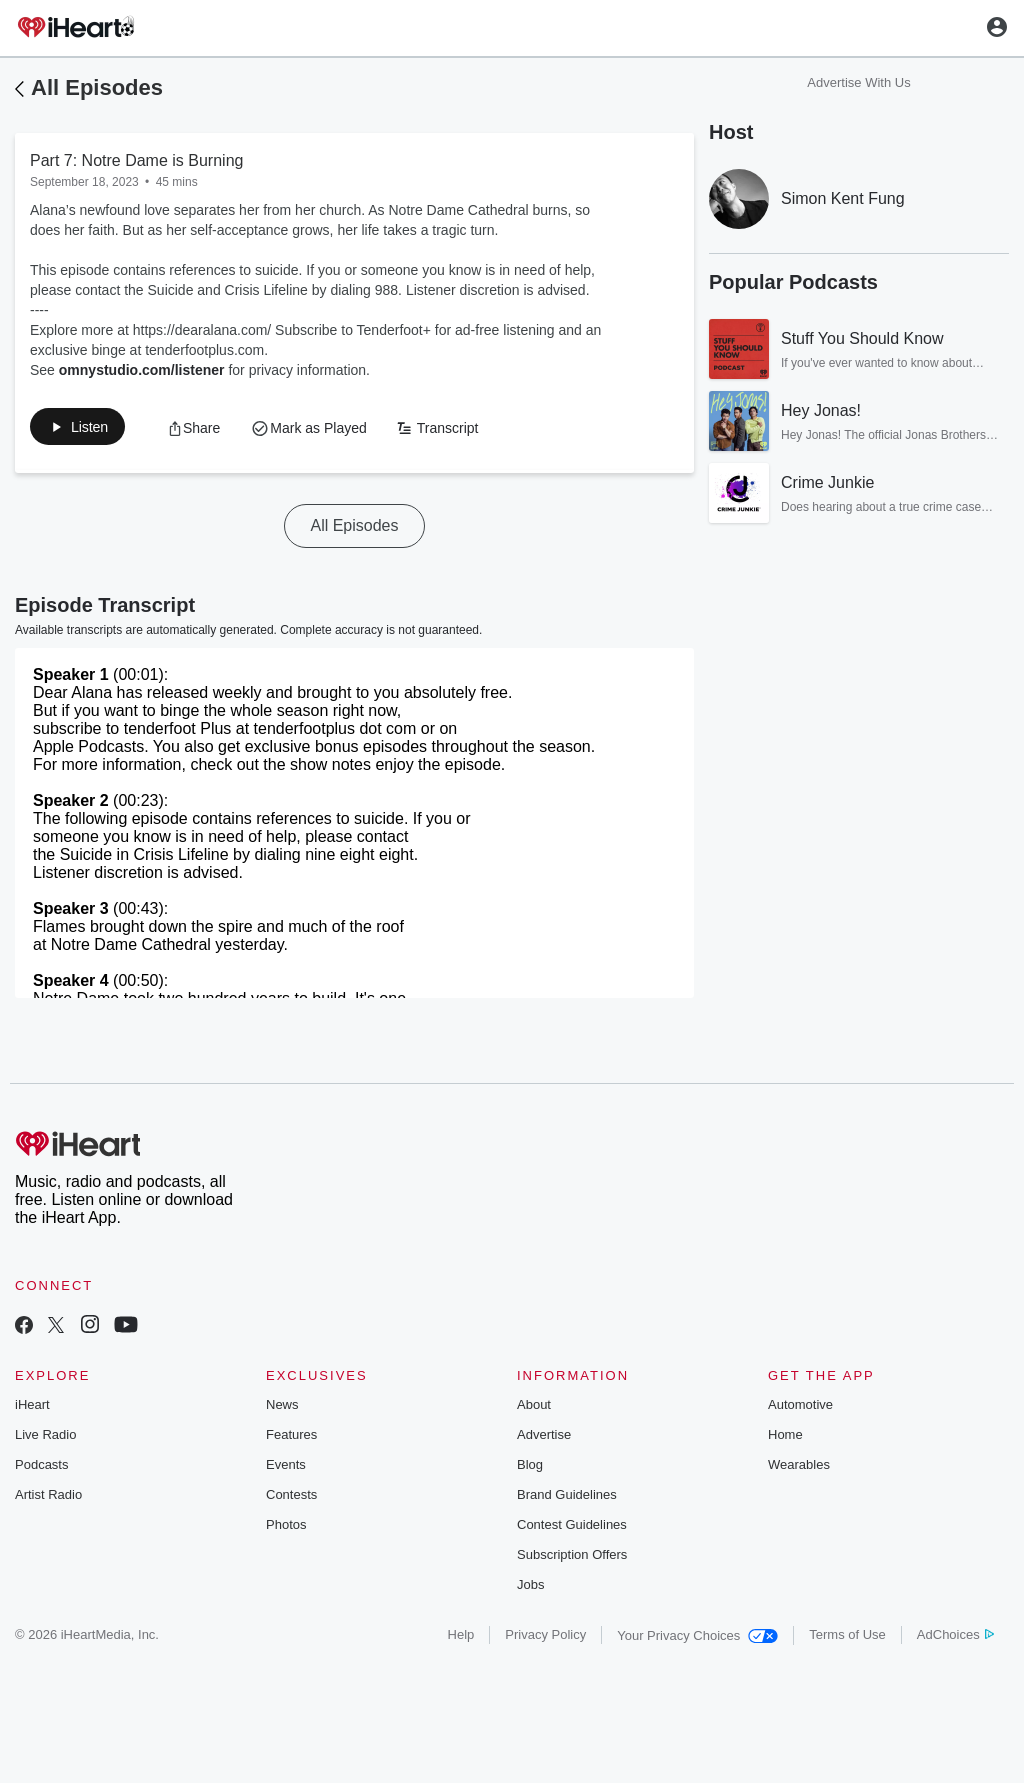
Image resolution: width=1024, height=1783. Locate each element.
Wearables (799, 1468)
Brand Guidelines (567, 1498)
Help (461, 1638)
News (282, 1408)
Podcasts (41, 1468)
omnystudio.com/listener (142, 370)
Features (291, 1438)
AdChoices (955, 1638)
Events (286, 1468)
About (534, 1408)
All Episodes (97, 87)
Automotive (800, 1408)
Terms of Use (847, 1638)
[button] (87, 430)
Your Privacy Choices (697, 1639)
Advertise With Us (858, 82)
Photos (286, 1528)
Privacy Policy (545, 1638)
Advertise (544, 1438)
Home (785, 1438)
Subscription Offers (572, 1558)
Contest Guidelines (572, 1528)
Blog (530, 1468)
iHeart (32, 1408)
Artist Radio (48, 1498)
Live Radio (45, 1438)
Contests (291, 1498)
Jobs (530, 1588)
